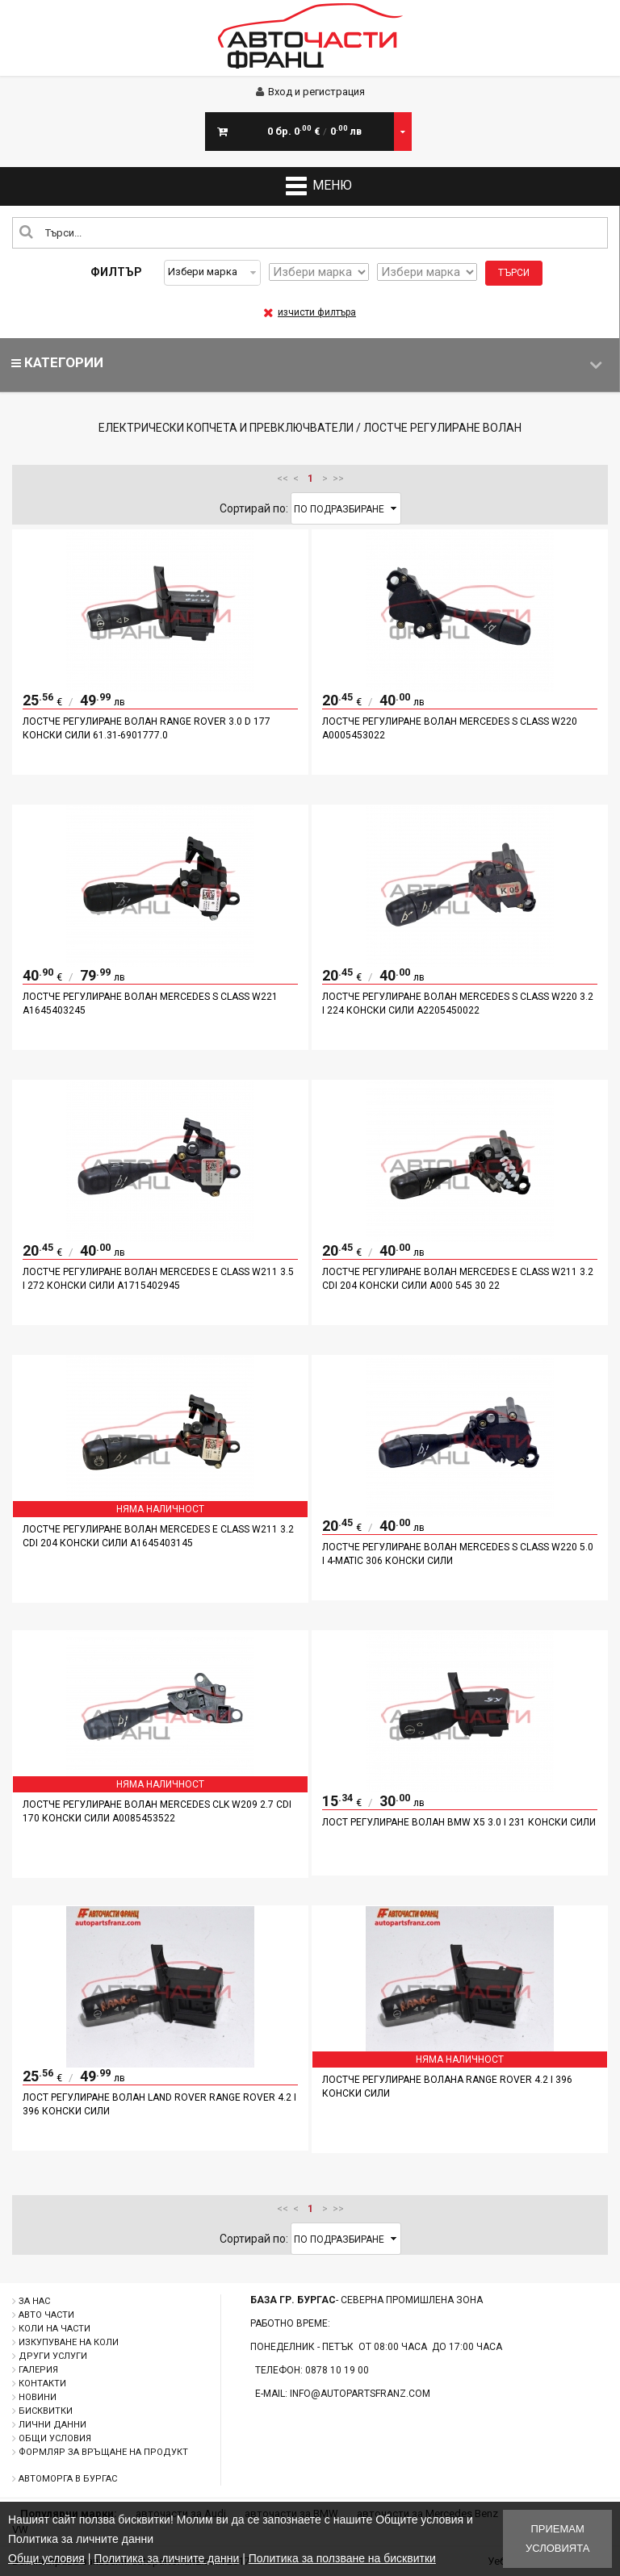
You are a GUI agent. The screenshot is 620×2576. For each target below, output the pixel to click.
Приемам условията (557, 2538)
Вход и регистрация (310, 92)
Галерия (38, 2370)
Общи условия (55, 2438)
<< (282, 478)
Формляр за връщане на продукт (103, 2452)
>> (338, 478)
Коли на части (54, 2328)
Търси (514, 272)
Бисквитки (46, 2411)
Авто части (46, 2315)
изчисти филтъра (309, 312)
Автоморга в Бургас (68, 2479)
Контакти (42, 2383)
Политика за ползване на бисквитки (342, 2558)
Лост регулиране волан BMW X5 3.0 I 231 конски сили (459, 1822)
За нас (34, 2301)
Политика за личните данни (166, 2558)
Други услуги (53, 2356)
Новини (38, 2397)
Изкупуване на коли (69, 2342)
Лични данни (52, 2424)
